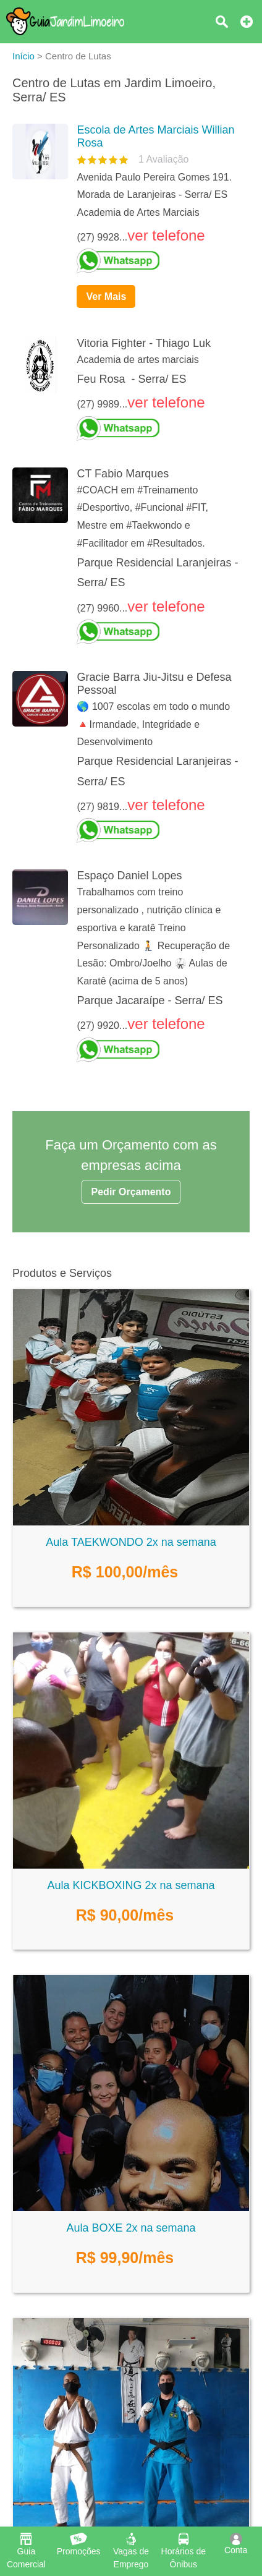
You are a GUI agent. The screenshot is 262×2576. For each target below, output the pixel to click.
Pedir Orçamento (131, 1192)
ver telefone (166, 235)
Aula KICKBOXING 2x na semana (130, 1885)
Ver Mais (106, 296)
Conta (235, 2544)
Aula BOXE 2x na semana (130, 2228)
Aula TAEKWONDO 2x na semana (131, 1542)
